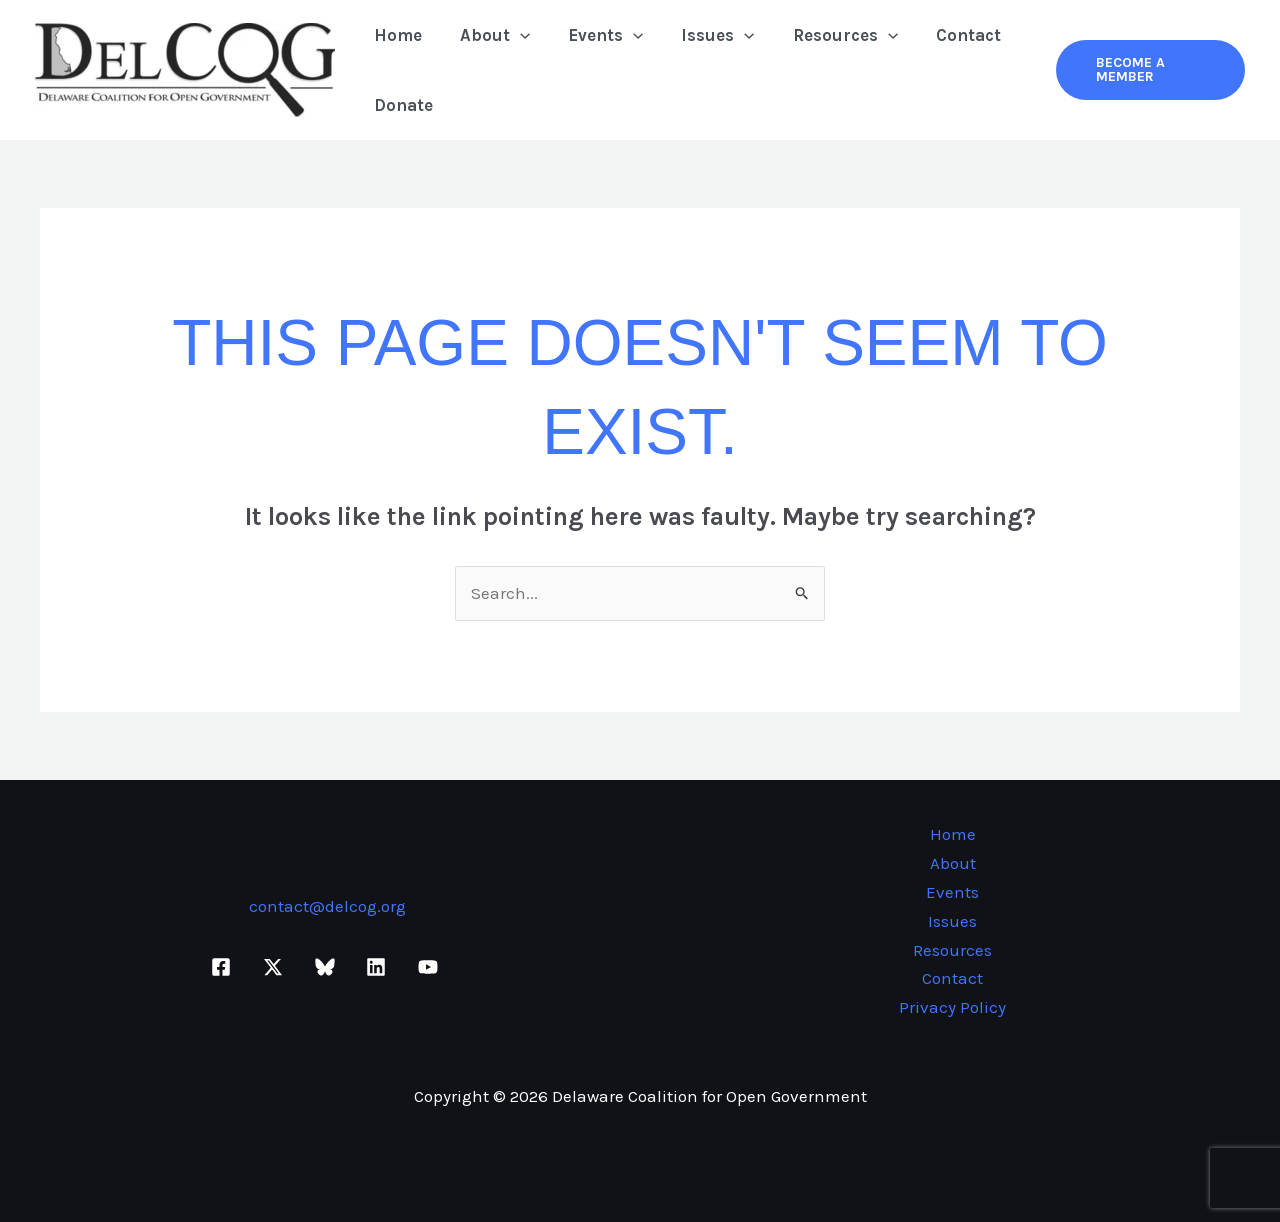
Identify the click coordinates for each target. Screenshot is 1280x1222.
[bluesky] (328, 967)
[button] (514, 35)
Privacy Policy (952, 1007)
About (489, 35)
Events (595, 35)
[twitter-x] (276, 967)
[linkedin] (379, 967)
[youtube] (431, 967)
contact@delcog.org (327, 906)
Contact (946, 35)
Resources (827, 35)
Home (396, 35)
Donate (401, 105)
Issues (703, 35)
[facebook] (225, 967)
